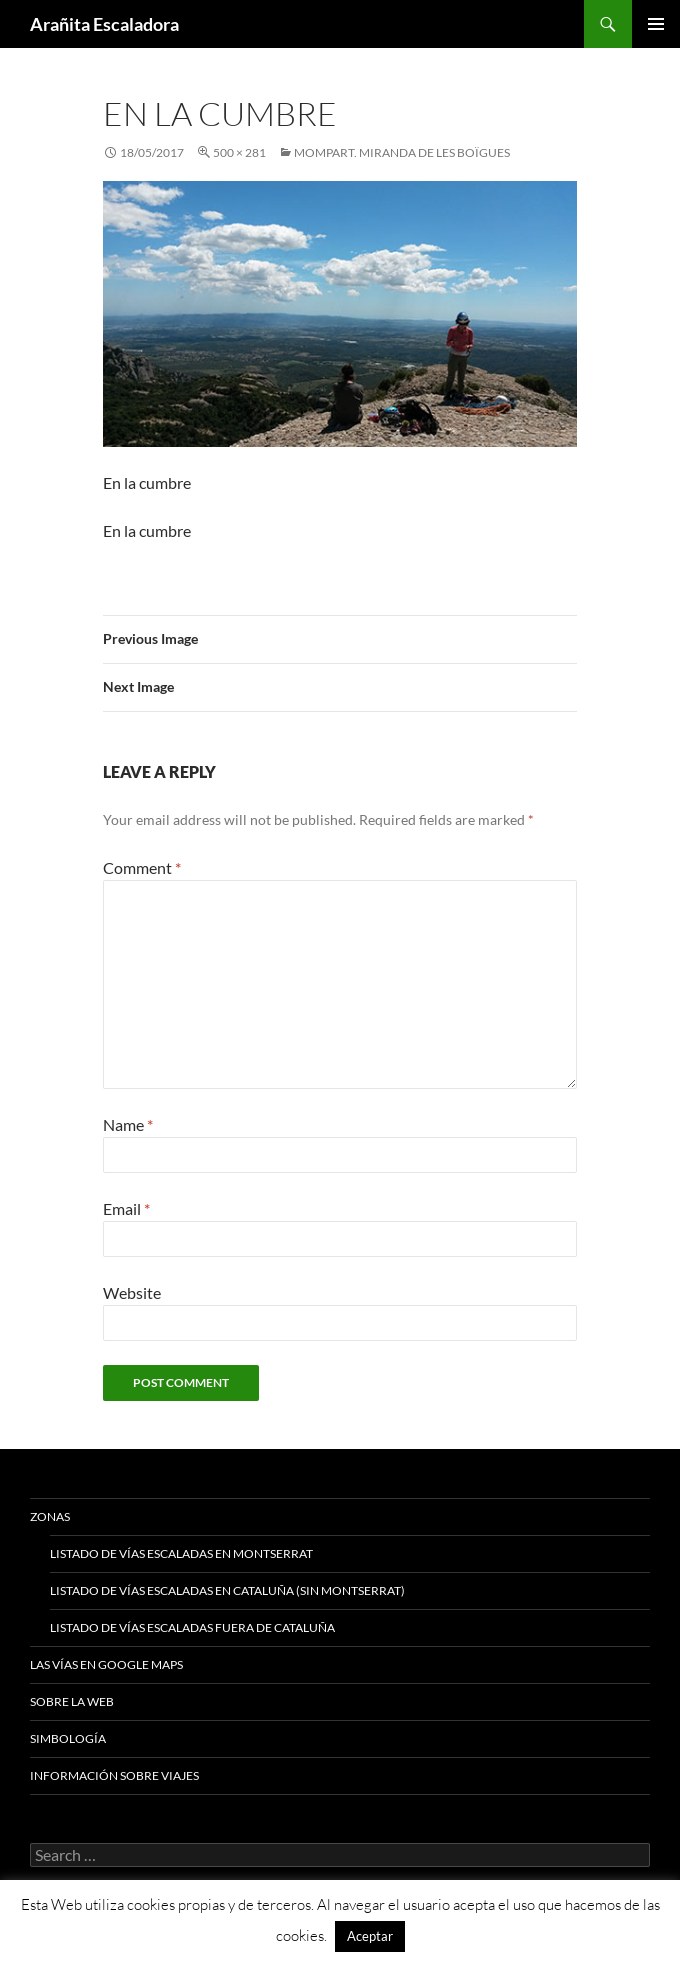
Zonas (50, 1516)
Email (126, 1208)
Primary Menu (656, 24)
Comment (142, 867)
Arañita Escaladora (104, 24)
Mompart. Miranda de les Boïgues (402, 152)
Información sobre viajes (114, 1775)
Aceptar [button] (370, 1936)
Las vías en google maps (106, 1664)
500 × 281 (239, 152)
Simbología (68, 1738)
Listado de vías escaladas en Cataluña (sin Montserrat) (227, 1590)
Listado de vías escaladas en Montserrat (181, 1553)
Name (128, 1124)
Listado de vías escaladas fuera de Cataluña (192, 1627)
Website (132, 1292)
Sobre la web (72, 1701)
